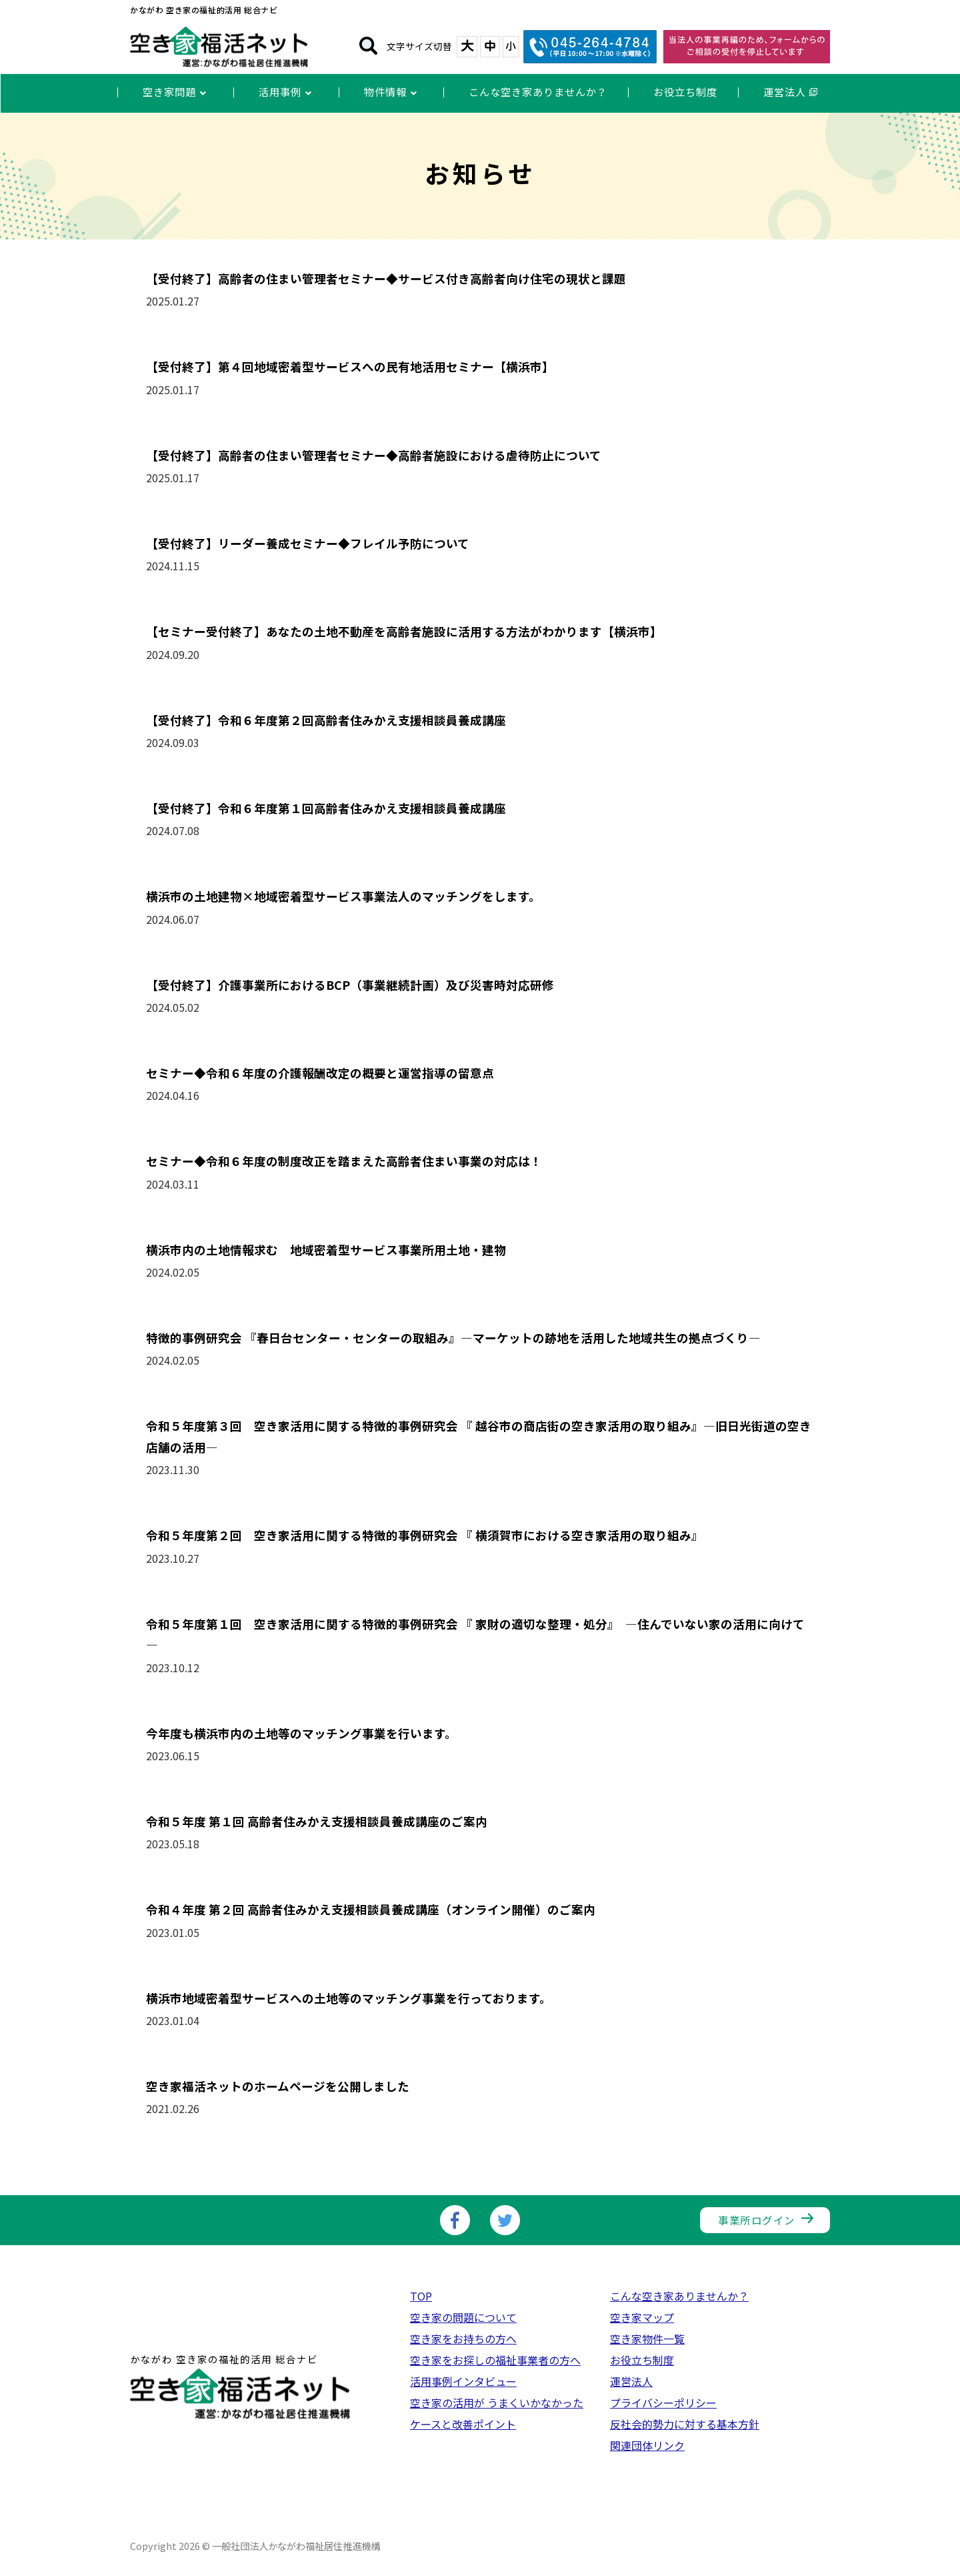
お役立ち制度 (642, 2360)
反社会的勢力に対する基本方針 (684, 2424)
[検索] (368, 47)
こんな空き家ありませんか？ (679, 2296)
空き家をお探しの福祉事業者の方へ (495, 2360)
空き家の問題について (463, 2317)
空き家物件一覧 (647, 2339)
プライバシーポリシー (663, 2403)
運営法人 (631, 2381)
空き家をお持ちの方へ (463, 2339)
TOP (421, 2296)
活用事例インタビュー (463, 2381)
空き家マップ (642, 2317)
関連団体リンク (647, 2445)
